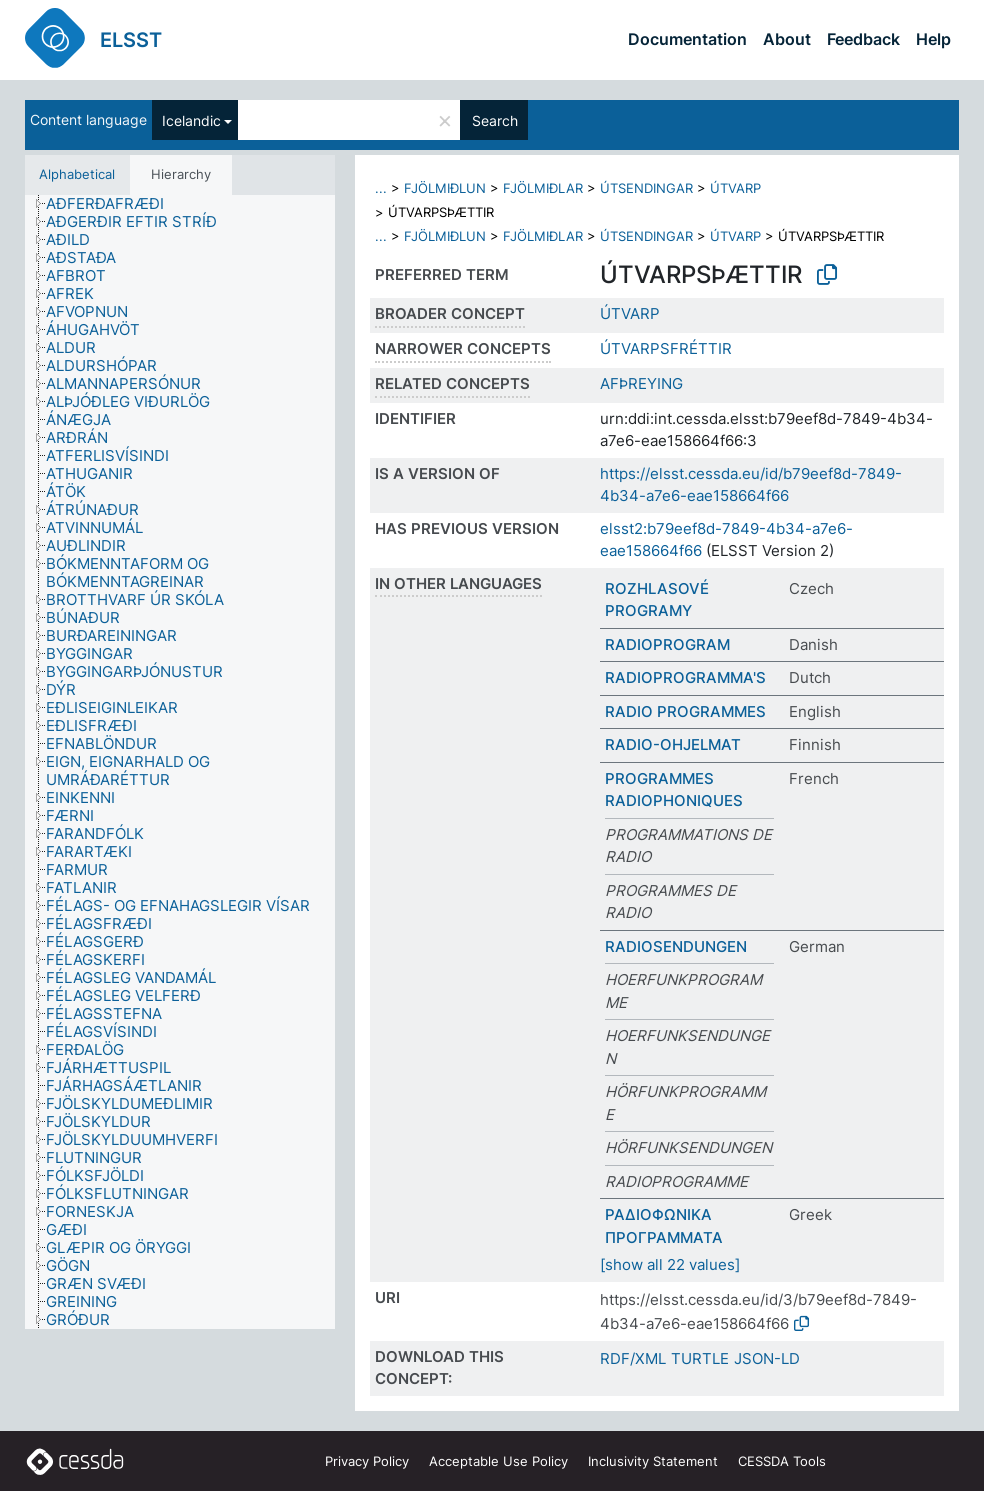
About (787, 39)
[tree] (180, 762)
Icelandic (191, 120)
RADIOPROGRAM (667, 644)
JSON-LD (767, 1358)
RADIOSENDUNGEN (676, 946)
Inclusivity (653, 1461)
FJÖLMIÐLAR (543, 188)
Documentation (687, 39)
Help (933, 39)
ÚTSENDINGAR (646, 188)
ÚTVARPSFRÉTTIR (666, 348)
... (381, 188)
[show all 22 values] (670, 1264)
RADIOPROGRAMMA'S (685, 677)
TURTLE (700, 1358)
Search (495, 120)
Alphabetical (77, 174)
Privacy (367, 1461)
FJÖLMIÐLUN (445, 188)
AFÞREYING (641, 383)
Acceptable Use (498, 1461)
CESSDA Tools (782, 1461)
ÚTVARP (735, 188)
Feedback (863, 39)
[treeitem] (113, 204)
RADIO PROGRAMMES (685, 711)
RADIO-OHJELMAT (673, 744)
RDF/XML (633, 1358)
